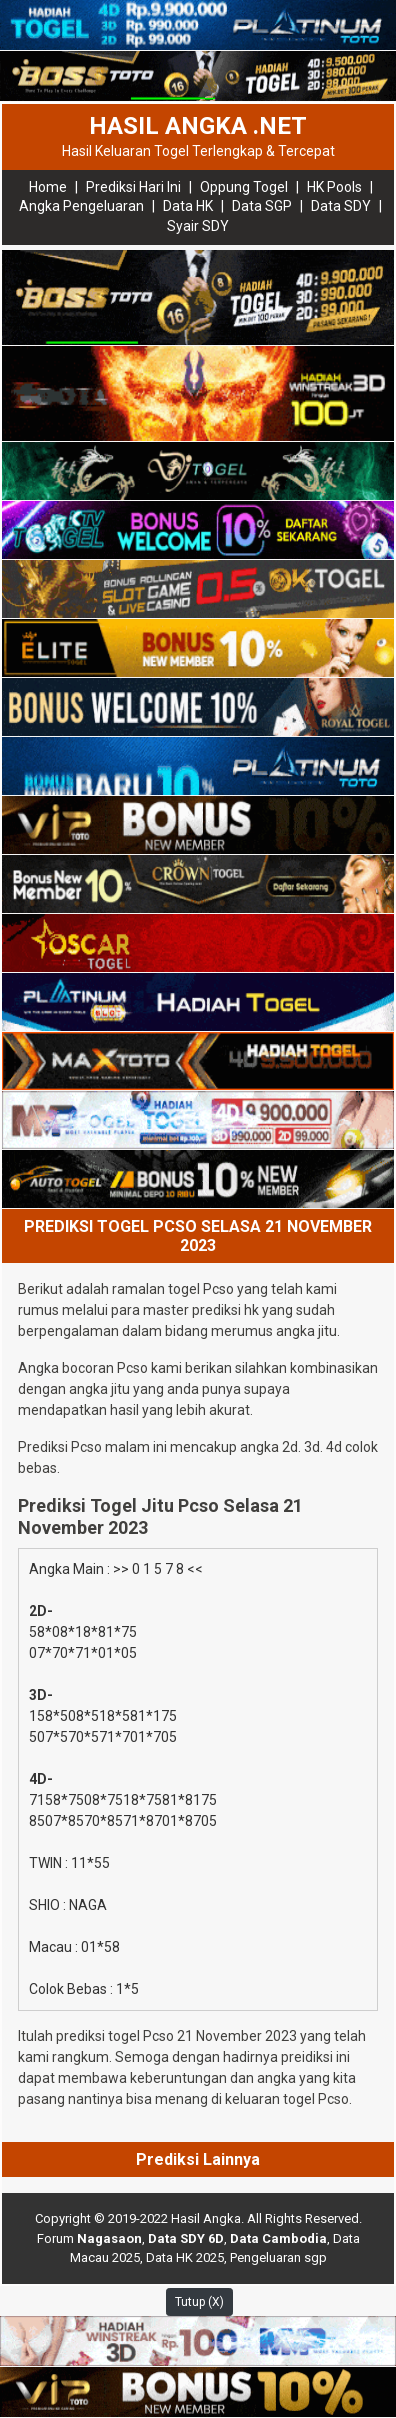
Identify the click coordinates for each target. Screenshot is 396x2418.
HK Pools (334, 187)
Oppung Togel (244, 187)
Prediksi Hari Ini (133, 187)
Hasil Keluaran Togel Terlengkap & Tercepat (198, 151)
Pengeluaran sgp (278, 2257)
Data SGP (262, 206)
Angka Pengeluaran (81, 206)
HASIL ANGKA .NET (198, 126)
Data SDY (341, 206)
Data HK (188, 206)
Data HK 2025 (185, 2257)
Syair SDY (198, 226)
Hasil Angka (206, 2218)
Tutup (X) (199, 2302)
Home (48, 187)
